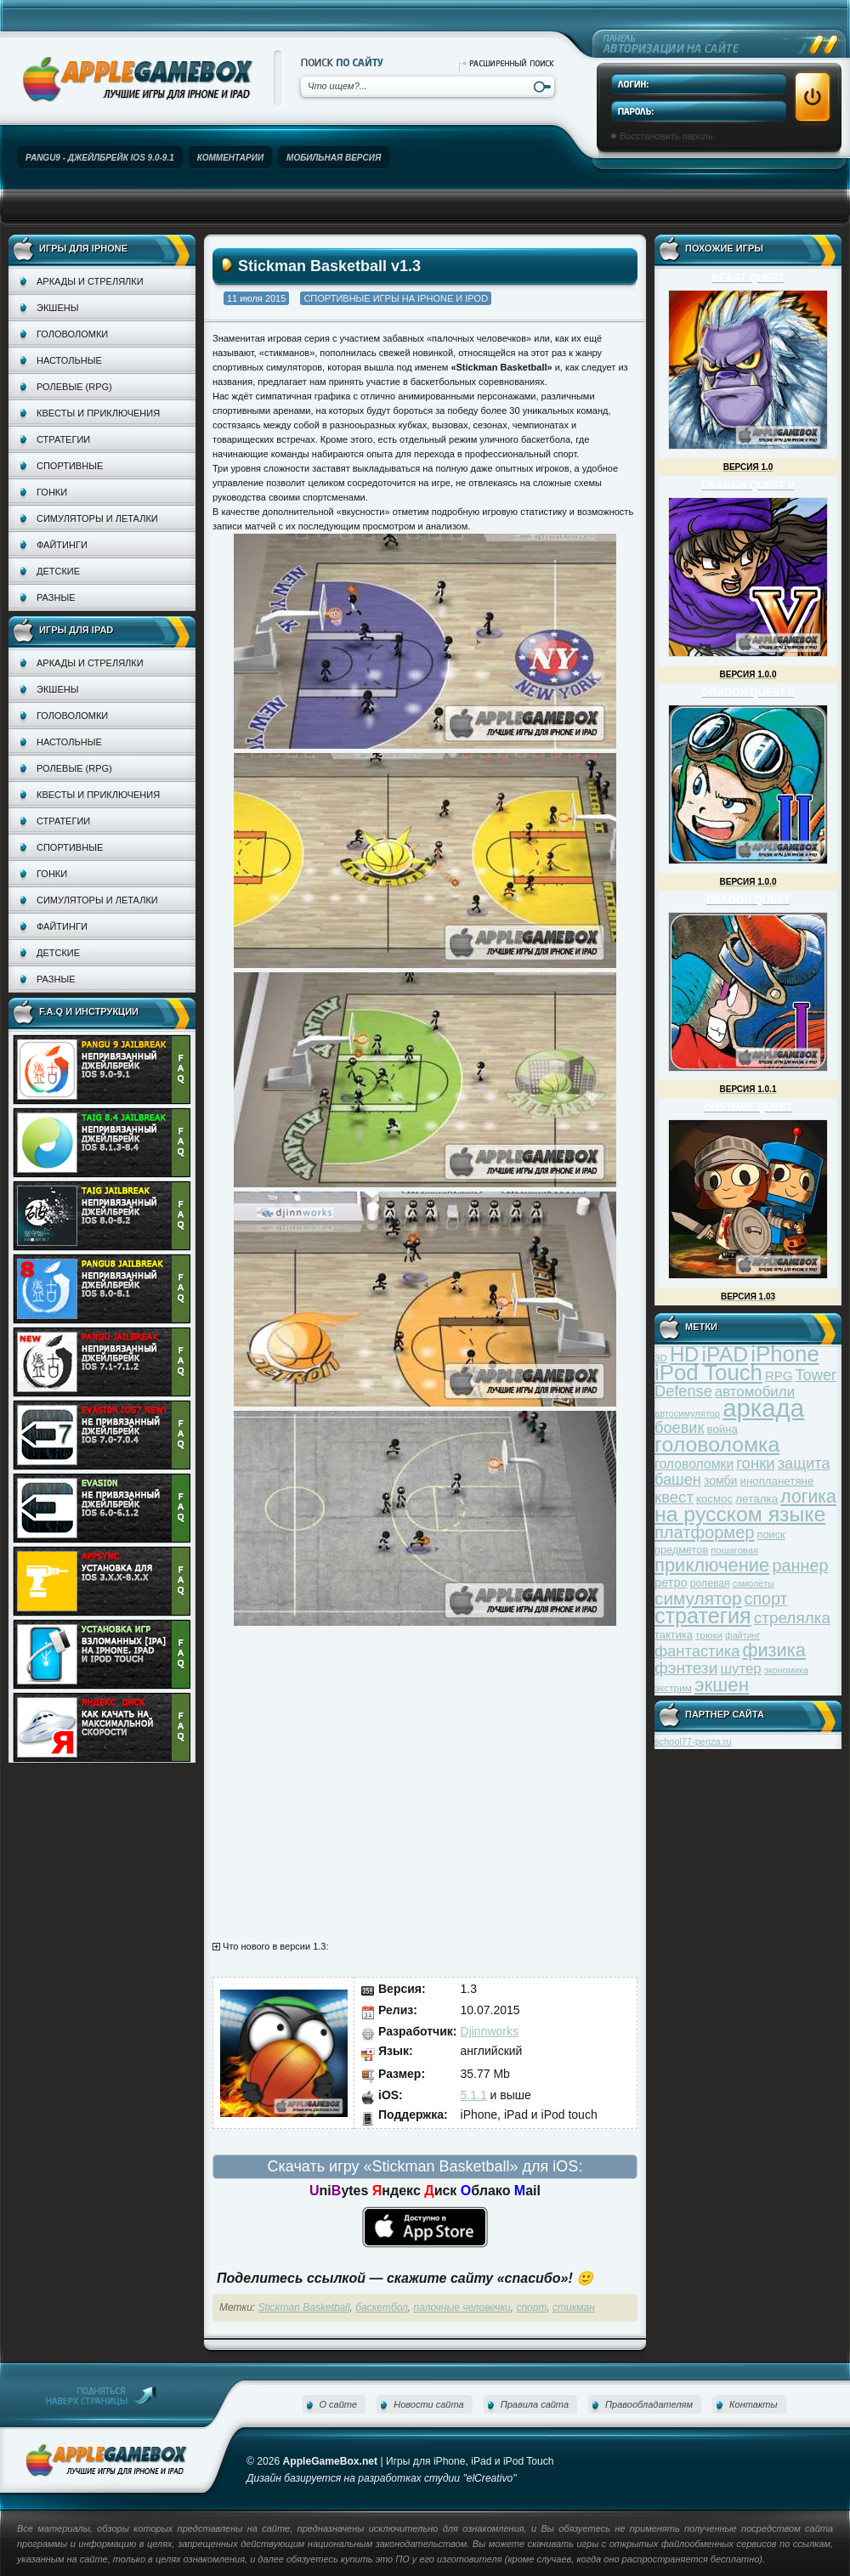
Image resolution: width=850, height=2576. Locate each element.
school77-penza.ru (693, 1741)
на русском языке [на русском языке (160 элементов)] (739, 1514)
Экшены (57, 308)
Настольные (69, 360)
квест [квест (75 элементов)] (674, 1497)
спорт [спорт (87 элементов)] (766, 1598)
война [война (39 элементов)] (722, 1429)
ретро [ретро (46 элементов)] (671, 1582)
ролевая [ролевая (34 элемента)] (710, 1583)
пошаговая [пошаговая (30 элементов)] (734, 1550)
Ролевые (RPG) (74, 387)
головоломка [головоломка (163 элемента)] (716, 1444)
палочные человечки (462, 2307)
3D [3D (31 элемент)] (660, 1357)
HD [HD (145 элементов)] (684, 1354)
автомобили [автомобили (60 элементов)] (755, 1392)
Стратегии (63, 439)
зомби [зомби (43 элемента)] (721, 1480)
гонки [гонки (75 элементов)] (755, 1463)
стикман (573, 2307)
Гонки (52, 492)
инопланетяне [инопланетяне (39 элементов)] (777, 1481)
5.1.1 (474, 2095)
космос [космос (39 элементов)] (714, 1498)
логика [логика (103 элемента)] (808, 1496)
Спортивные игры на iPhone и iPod (395, 298)
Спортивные (70, 466)
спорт (531, 2307)
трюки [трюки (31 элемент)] (708, 1634)
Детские (58, 571)
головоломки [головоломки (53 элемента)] (694, 1464)
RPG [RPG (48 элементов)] (779, 1375)
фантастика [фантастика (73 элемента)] (697, 1651)
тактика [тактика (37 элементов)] (673, 1634)
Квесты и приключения (98, 413)
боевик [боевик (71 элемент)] (679, 1427)
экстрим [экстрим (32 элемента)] (673, 1687)
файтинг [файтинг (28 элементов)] (742, 1635)
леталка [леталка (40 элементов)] (756, 1498)
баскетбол (381, 2307)
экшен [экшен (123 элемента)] (721, 1685)
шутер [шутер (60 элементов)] (740, 1669)
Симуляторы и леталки (97, 518)
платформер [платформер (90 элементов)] (704, 1532)
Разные (56, 597)
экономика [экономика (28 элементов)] (786, 1670)
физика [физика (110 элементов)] (774, 1650)
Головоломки (72, 334)
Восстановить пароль (666, 136)
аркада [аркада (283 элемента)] (763, 1408)
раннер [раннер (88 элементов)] (800, 1565)
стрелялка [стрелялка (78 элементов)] (792, 1618)
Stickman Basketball (304, 2307)
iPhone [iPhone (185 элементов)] (785, 1354)
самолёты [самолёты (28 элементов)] (753, 1583)
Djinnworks (489, 2031)
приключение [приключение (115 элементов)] (711, 1565)
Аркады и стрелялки (90, 281)
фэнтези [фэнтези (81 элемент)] (685, 1668)
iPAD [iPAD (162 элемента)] (724, 1354)
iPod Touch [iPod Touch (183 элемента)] (708, 1372)
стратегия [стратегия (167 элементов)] (702, 1616)
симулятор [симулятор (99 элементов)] (697, 1598)
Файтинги (62, 545)
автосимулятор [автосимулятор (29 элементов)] (687, 1413)
